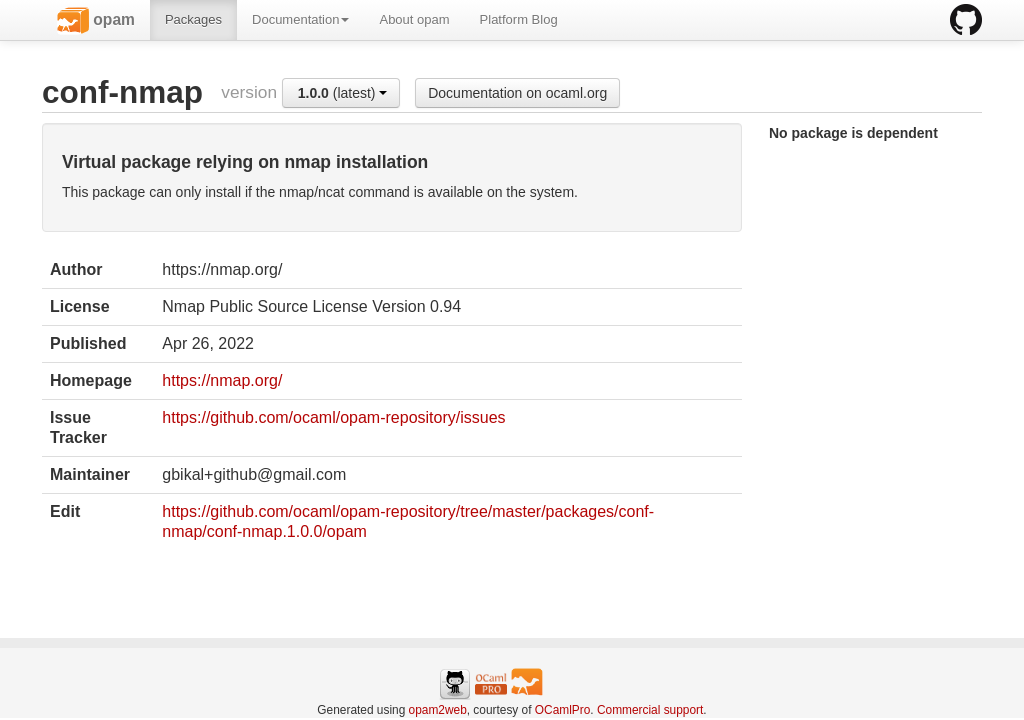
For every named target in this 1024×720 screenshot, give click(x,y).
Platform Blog (519, 19)
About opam (414, 19)
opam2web (438, 710)
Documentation (300, 19)
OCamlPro (563, 710)
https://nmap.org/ (222, 380)
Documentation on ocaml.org (517, 93)
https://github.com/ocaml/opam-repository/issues (333, 417)
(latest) (343, 93)
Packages (193, 19)
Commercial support (650, 710)
